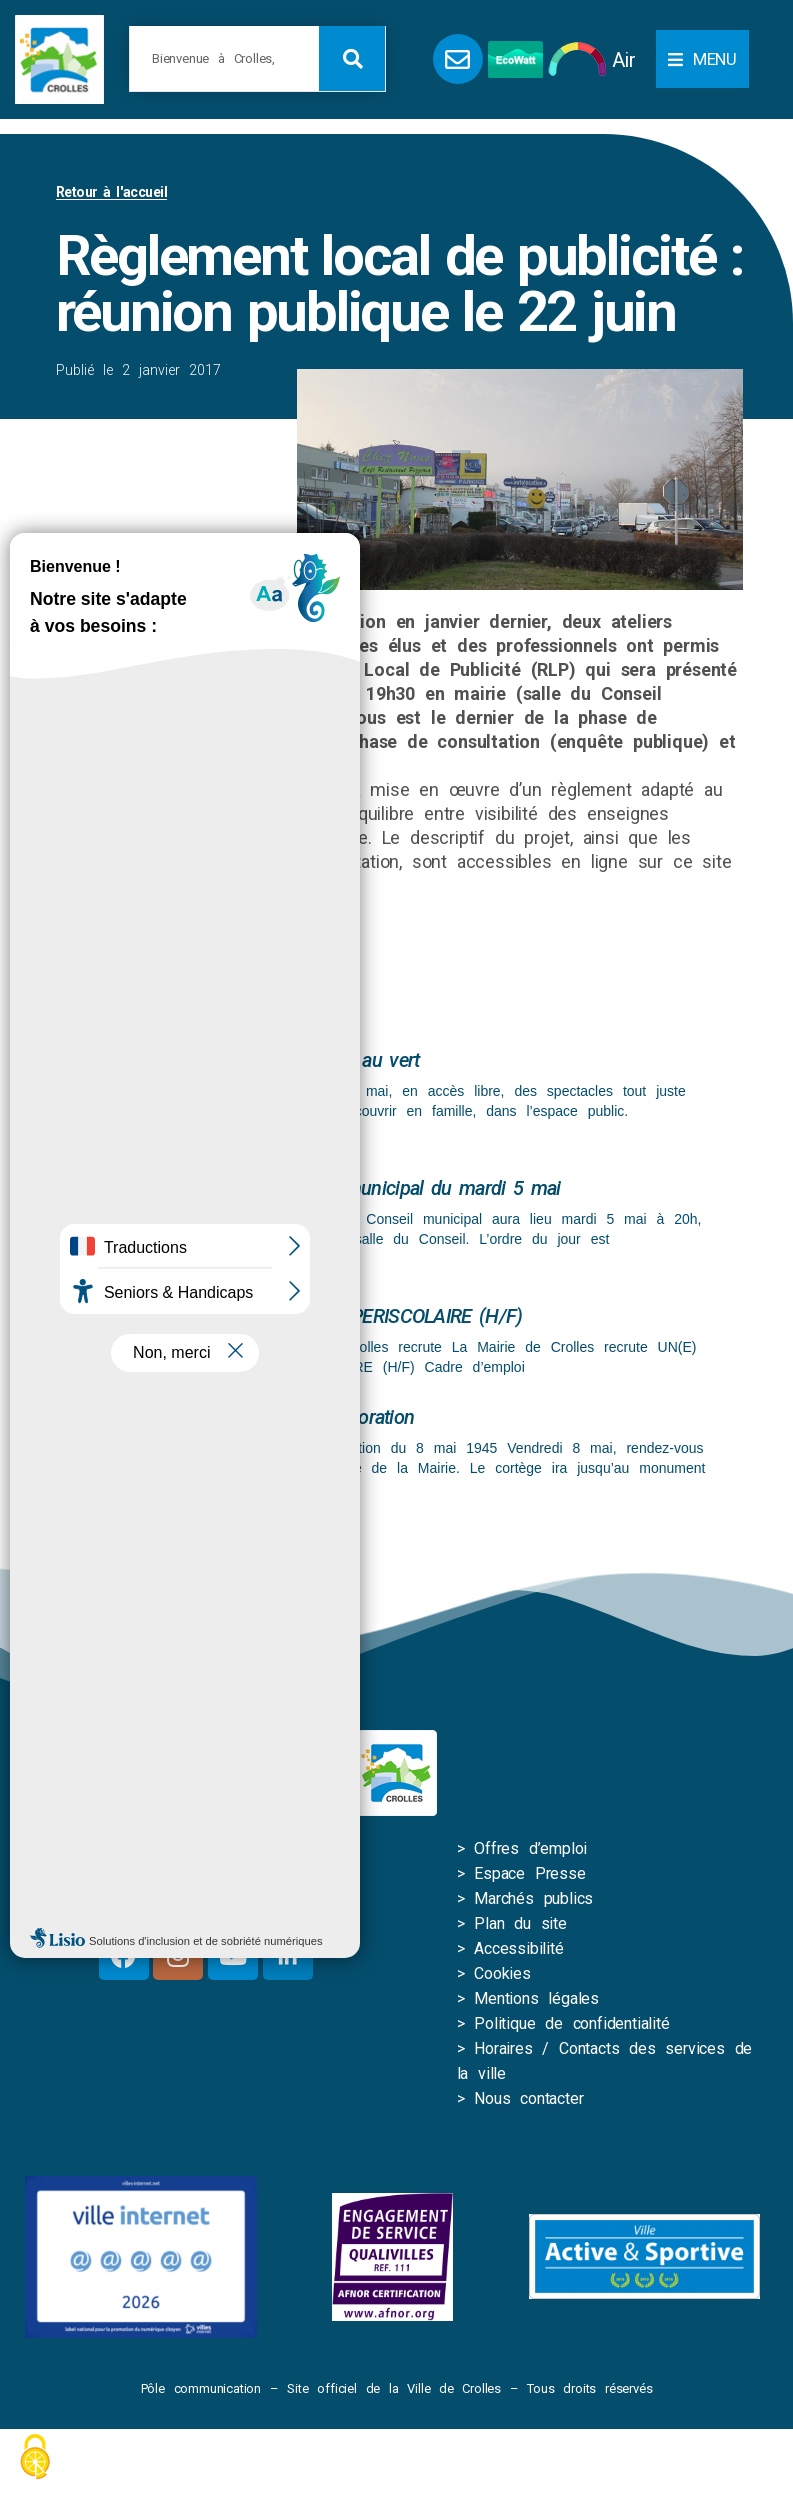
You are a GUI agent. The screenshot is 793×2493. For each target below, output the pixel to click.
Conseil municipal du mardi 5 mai (418, 1188)
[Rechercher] (352, 58)
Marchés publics (533, 1898)
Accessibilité (518, 1948)
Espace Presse (529, 1873)
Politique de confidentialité (571, 2023)
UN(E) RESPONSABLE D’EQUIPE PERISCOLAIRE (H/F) (300, 1316)
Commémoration (345, 1417)
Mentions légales (536, 1998)
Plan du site (520, 1923)
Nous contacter (528, 2098)
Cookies (502, 1973)
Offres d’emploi (530, 1848)
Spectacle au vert (348, 1060)
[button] (702, 59)
